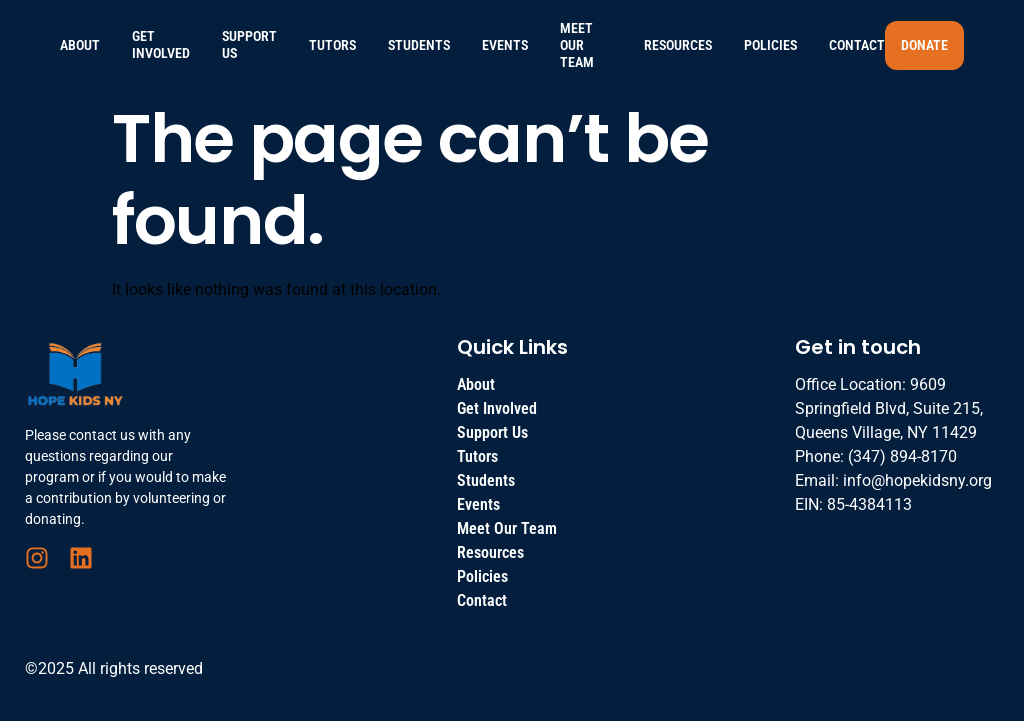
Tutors (332, 45)
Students (419, 45)
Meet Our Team (577, 45)
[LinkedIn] (81, 558)
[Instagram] (37, 558)
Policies (770, 45)
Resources (678, 45)
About (80, 45)
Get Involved (161, 44)
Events (505, 45)
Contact (857, 45)
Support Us (249, 44)
